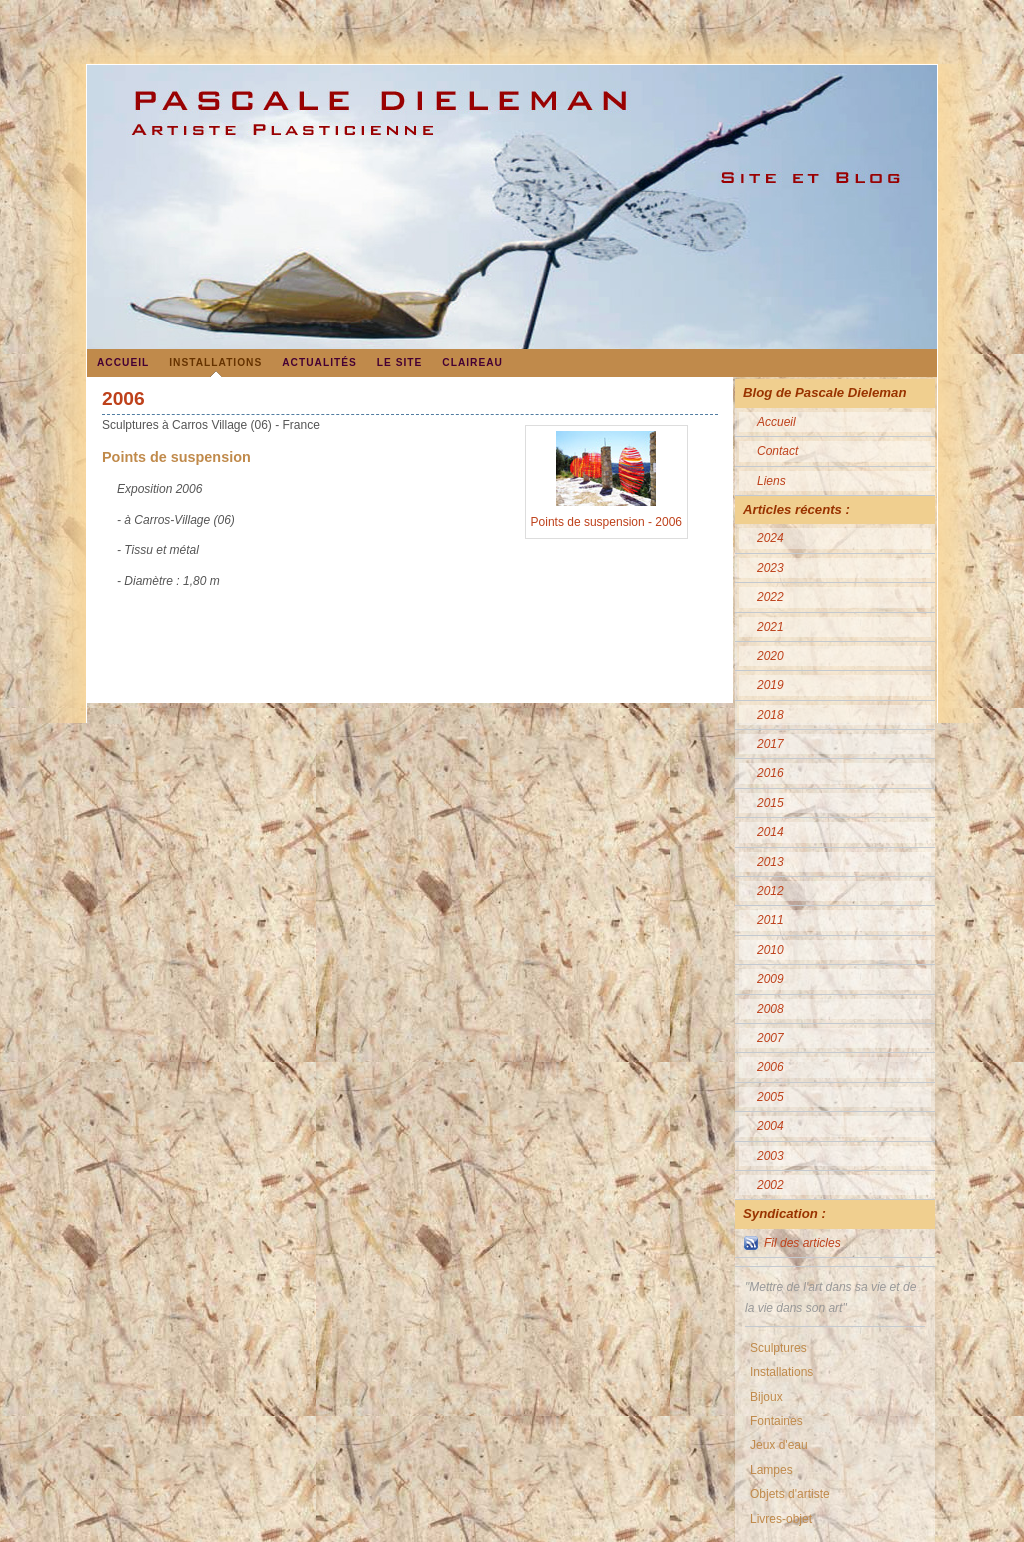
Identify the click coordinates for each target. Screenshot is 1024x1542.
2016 (770, 773)
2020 (770, 656)
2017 (770, 744)
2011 (770, 920)
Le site (400, 362)
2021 (770, 627)
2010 (770, 950)
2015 (770, 803)
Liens (771, 481)
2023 (770, 568)
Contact (777, 451)
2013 (770, 862)
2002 (770, 1185)
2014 (770, 832)
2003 (770, 1156)
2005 (770, 1097)
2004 (770, 1126)
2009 (770, 979)
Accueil (123, 362)
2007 (770, 1038)
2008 (770, 1009)
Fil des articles (802, 1243)
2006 (770, 1067)
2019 (770, 685)
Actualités (319, 362)
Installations (215, 362)
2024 (770, 538)
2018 (770, 715)
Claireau (472, 362)
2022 (770, 597)
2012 (770, 891)
